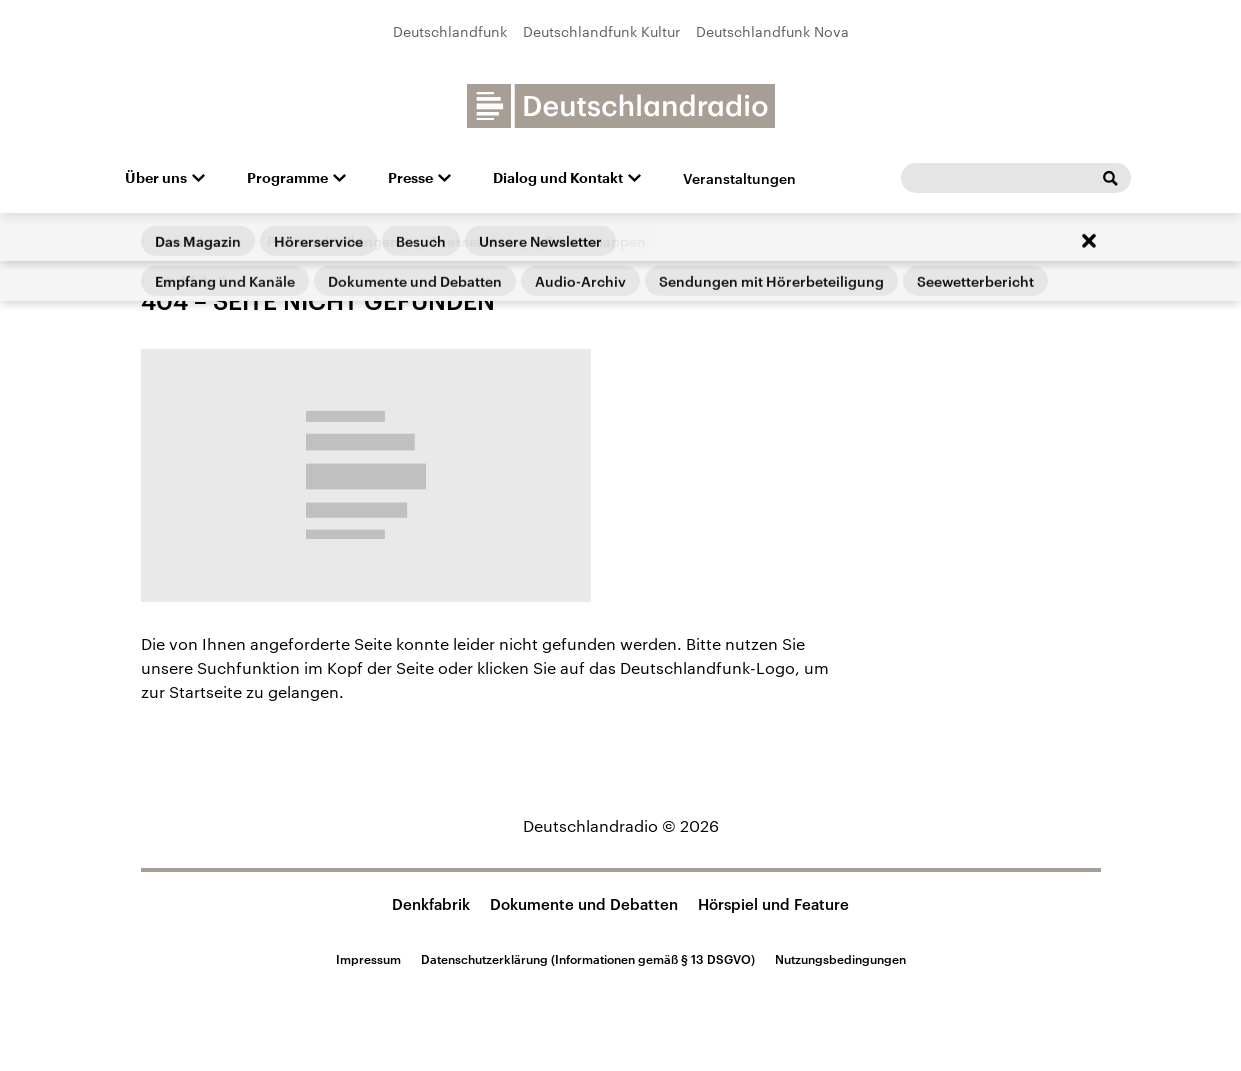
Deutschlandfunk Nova (772, 31)
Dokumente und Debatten (584, 904)
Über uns (156, 178)
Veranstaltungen (739, 178)
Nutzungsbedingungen (840, 959)
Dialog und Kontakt (558, 178)
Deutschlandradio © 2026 (621, 825)
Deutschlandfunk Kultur (601, 31)
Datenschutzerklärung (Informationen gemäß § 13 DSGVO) (588, 959)
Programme (287, 178)
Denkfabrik (431, 904)
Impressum (368, 959)
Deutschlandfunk (450, 31)
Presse (410, 178)
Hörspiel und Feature (773, 904)
